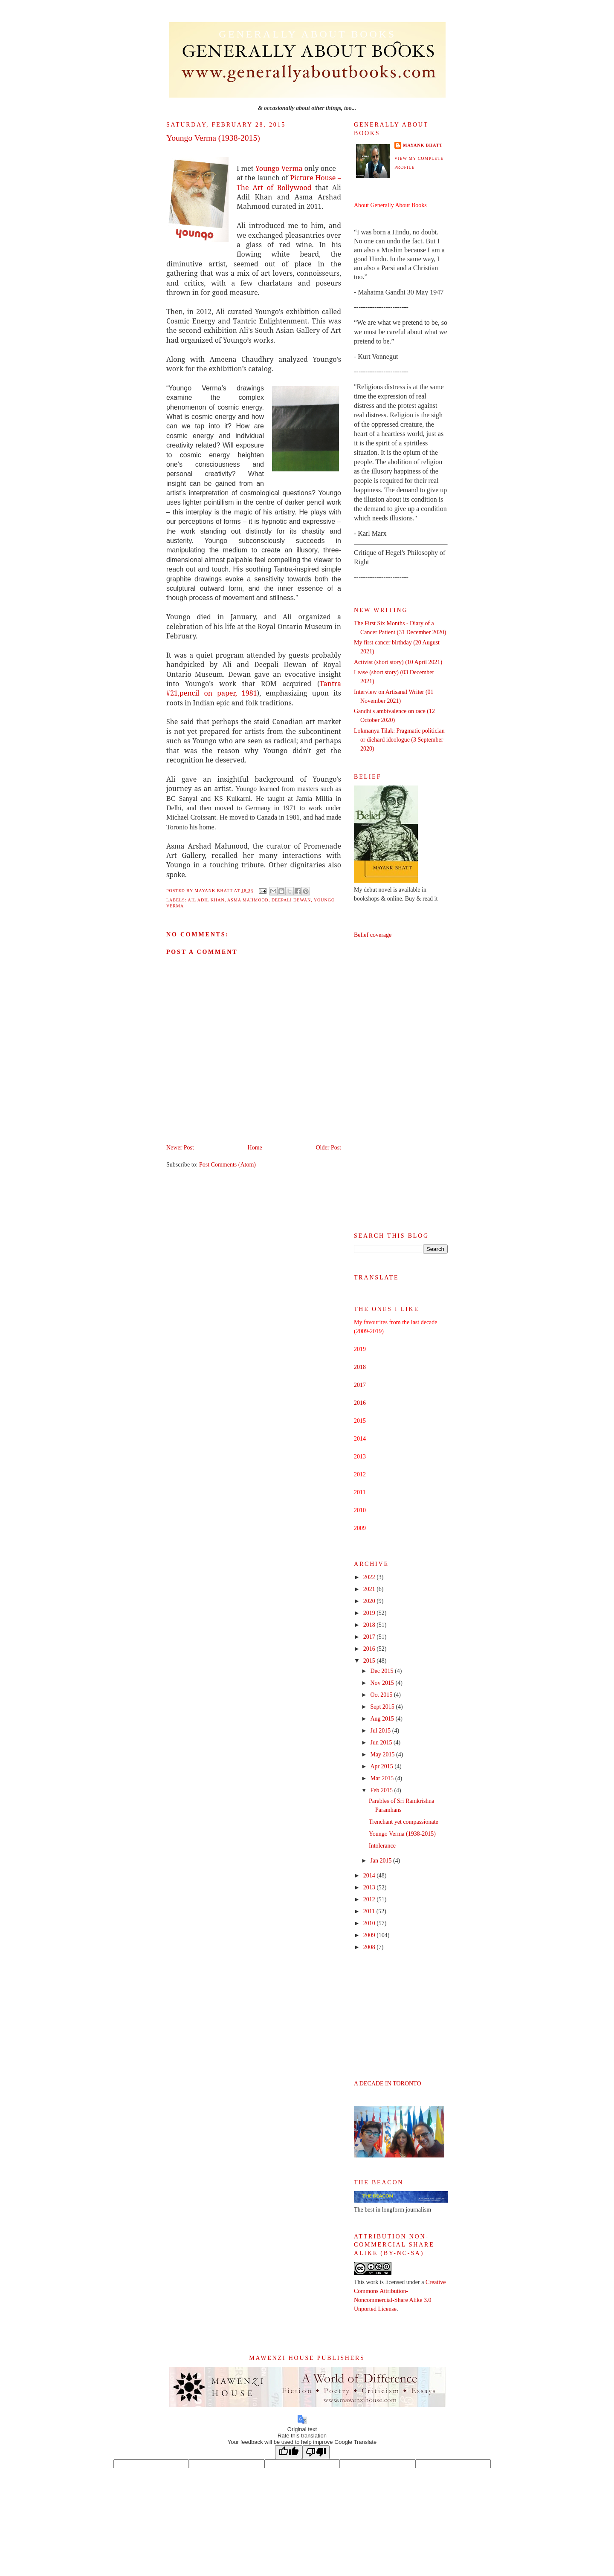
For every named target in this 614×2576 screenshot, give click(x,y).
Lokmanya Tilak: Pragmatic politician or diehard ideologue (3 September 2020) (399, 740)
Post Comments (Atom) (227, 1164)
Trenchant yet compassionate (403, 1822)
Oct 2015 (382, 1695)
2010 (370, 1923)
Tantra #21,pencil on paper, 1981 (253, 688)
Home (255, 1147)
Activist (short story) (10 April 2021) (398, 662)
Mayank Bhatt (423, 145)
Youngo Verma (279, 168)
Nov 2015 (382, 1683)
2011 (370, 1911)
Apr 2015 (382, 1766)
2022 (370, 1577)
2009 (370, 1935)
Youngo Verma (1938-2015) (402, 1834)
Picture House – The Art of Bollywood (289, 182)
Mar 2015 (382, 1778)
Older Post (329, 1147)
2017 (360, 1385)
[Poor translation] (316, 2452)
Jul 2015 (381, 1730)
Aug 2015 (382, 1718)
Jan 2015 (381, 1860)
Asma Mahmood (248, 900)
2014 (370, 1875)
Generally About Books (307, 34)
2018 (360, 1367)
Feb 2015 (382, 1790)
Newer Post (180, 1147)
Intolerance (382, 1845)
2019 (370, 1613)
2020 (370, 1601)
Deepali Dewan (291, 900)
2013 (370, 1887)
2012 (370, 1899)
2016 (360, 1403)
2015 (370, 1661)
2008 (370, 1947)
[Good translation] (288, 2452)
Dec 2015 (382, 1671)
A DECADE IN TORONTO (387, 2083)
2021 (370, 1589)
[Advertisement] (401, 1085)
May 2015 (383, 1754)
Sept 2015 (383, 1707)
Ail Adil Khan (206, 900)
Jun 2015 (381, 1742)
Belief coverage (372, 935)
